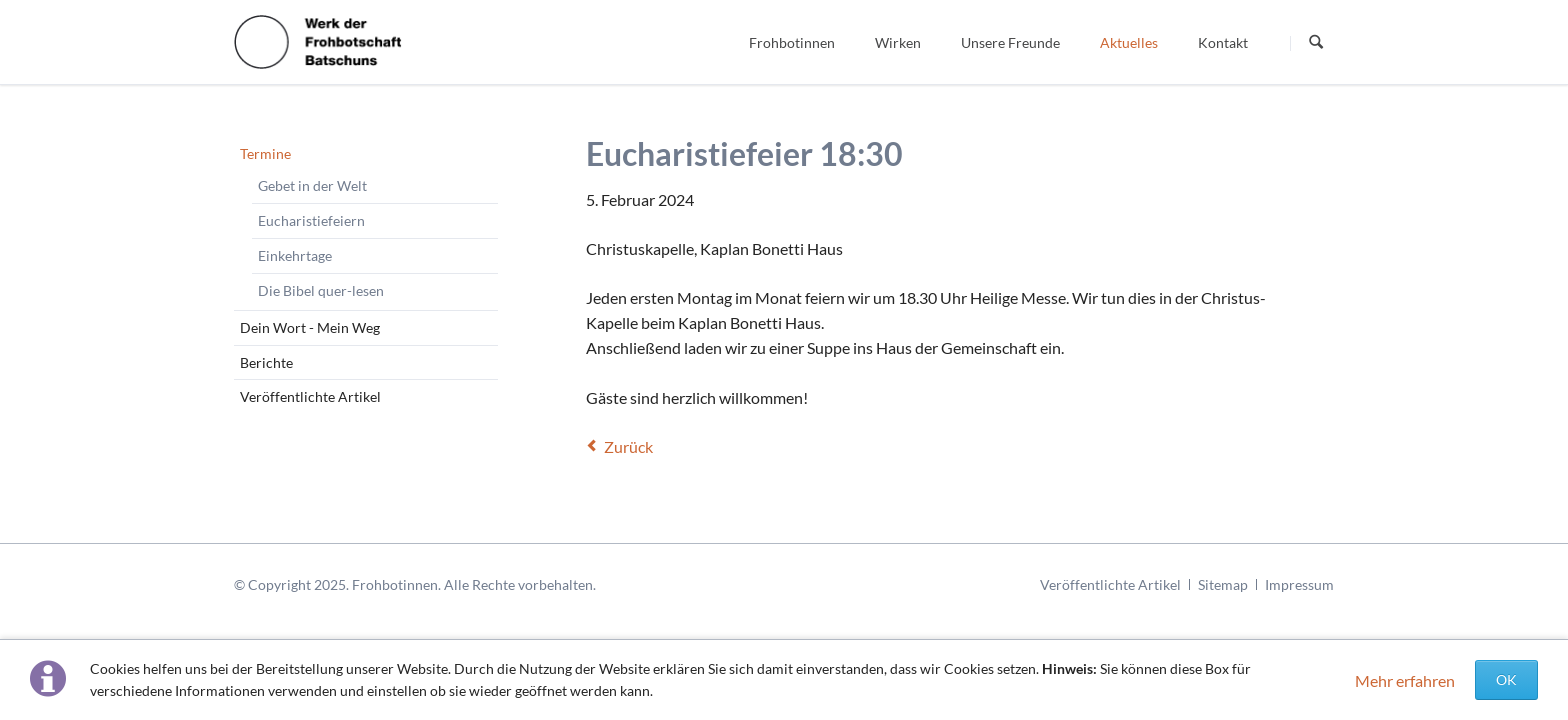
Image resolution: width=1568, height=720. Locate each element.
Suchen (1316, 43)
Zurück (628, 446)
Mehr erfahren (1405, 680)
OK (1506, 679)
